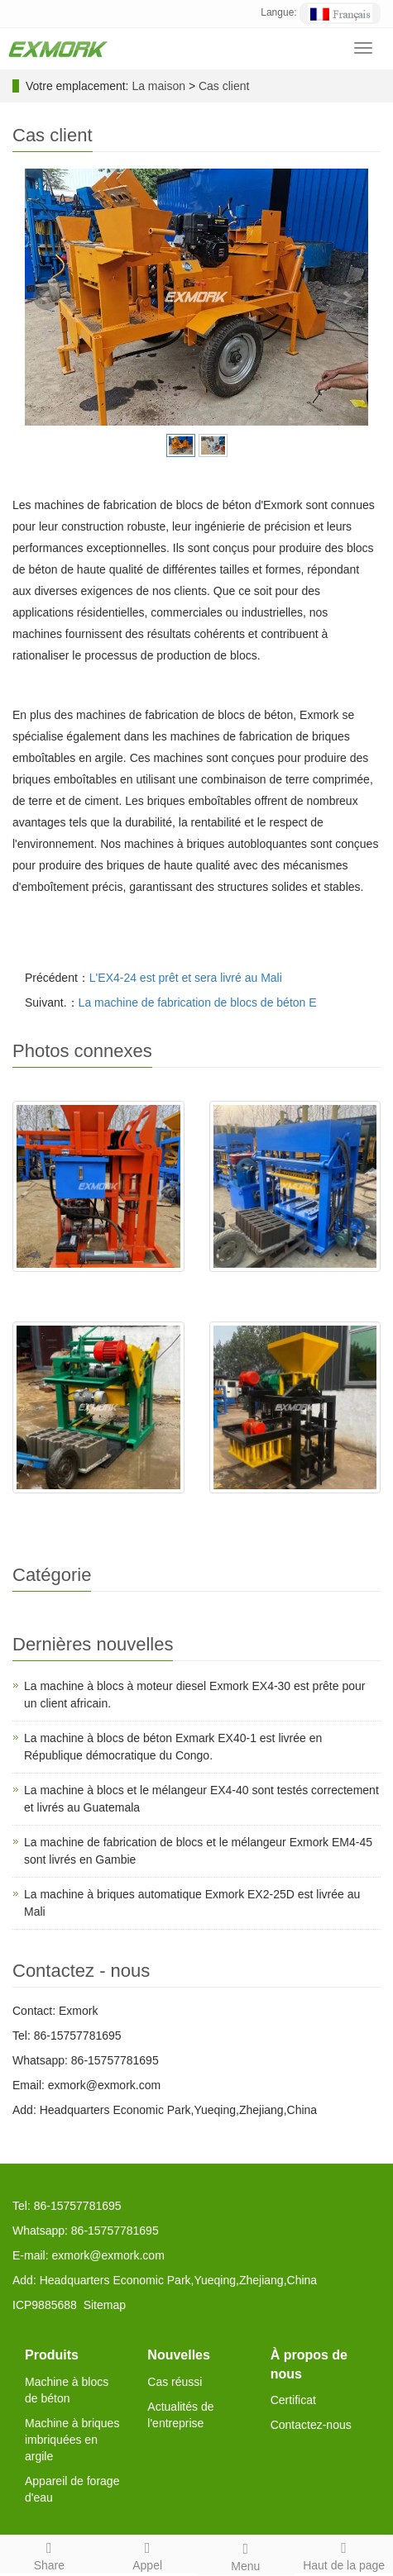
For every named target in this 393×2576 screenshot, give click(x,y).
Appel (147, 2554)
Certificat (293, 2400)
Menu (246, 2554)
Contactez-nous (311, 2424)
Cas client (224, 86)
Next (346, 297)
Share (49, 2554)
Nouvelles (178, 2355)
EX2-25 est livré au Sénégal (98, 1288)
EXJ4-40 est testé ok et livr (98, 1510)
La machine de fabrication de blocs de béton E (198, 1002)
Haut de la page (344, 2554)
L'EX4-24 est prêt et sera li (295, 1510)
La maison (158, 86)
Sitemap (105, 2305)
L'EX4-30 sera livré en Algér (295, 1288)
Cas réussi (174, 2381)
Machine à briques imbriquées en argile (72, 2439)
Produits (52, 2355)
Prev (46, 297)
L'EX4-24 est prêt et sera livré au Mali (185, 977)
